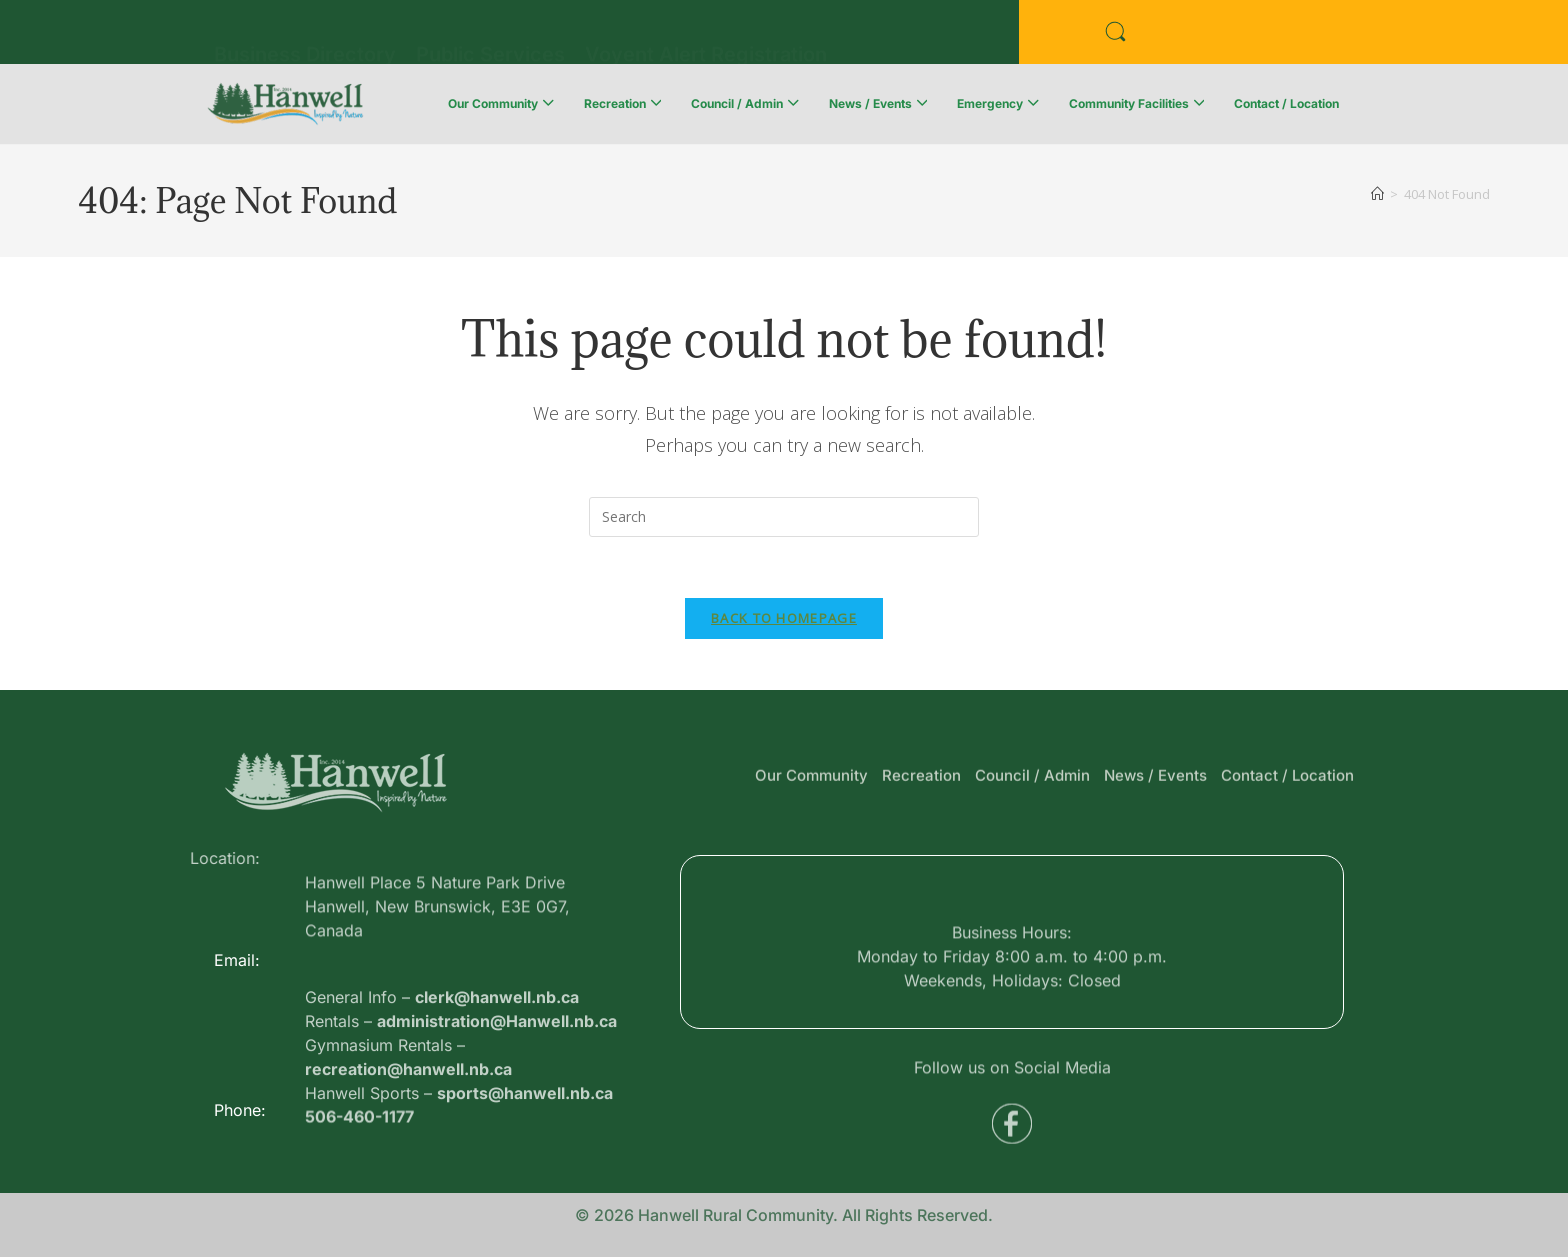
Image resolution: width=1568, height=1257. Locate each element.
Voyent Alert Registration (706, 37)
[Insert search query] (784, 517)
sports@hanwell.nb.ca (525, 1146)
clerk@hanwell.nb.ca (497, 1050)
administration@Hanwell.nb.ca (497, 1074)
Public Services (490, 37)
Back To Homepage (784, 618)
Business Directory (305, 37)
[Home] (1377, 194)
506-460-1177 (359, 1125)
